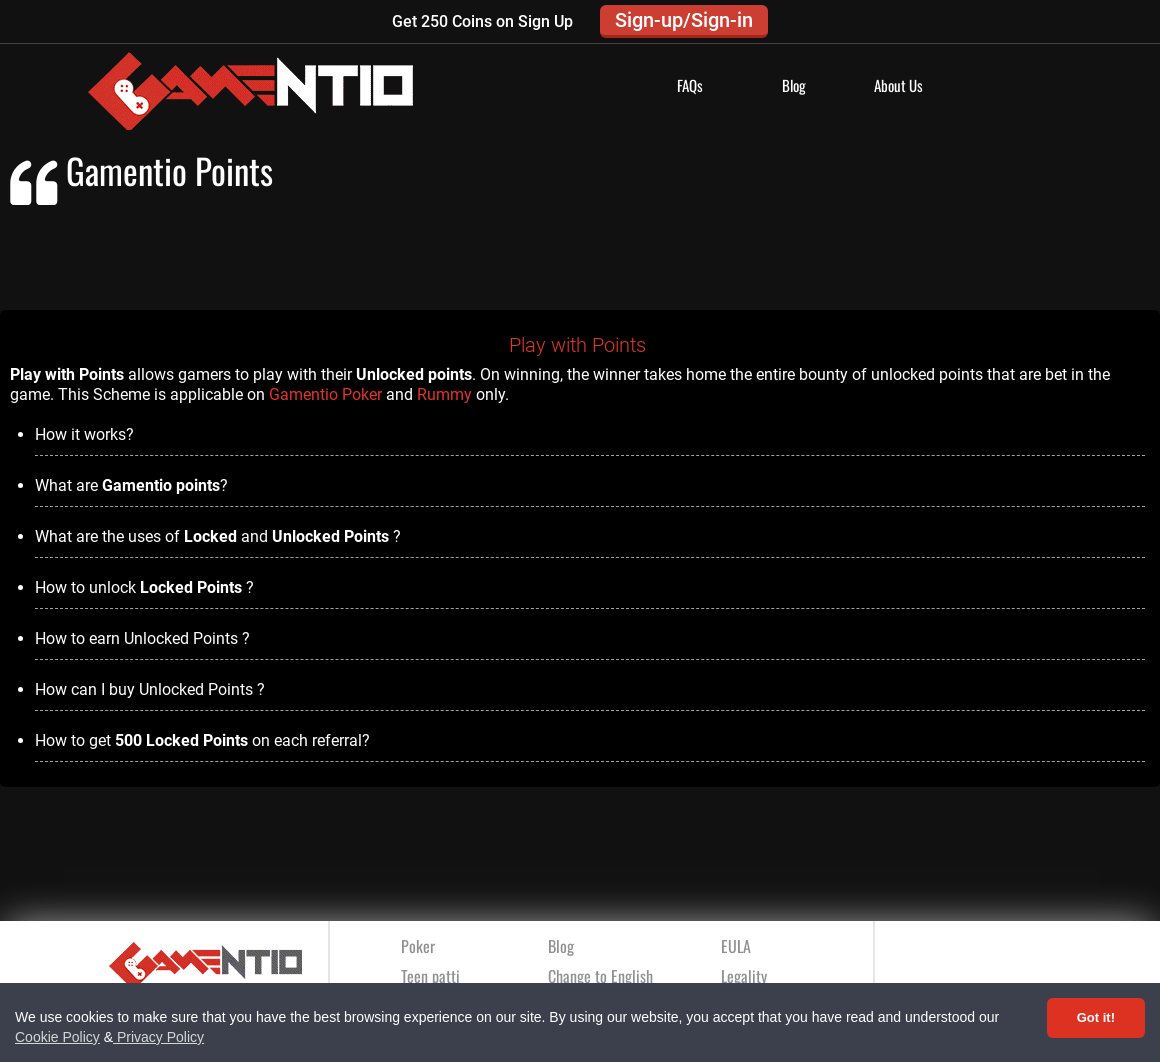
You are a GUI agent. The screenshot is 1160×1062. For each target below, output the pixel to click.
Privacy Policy (158, 1037)
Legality (744, 976)
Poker (418, 946)
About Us (898, 85)
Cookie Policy (57, 1037)
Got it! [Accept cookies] (1096, 1017)
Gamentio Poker (325, 394)
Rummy (444, 394)
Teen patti (430, 976)
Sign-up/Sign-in (684, 20)
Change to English (600, 976)
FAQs (690, 85)
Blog (794, 85)
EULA (736, 946)
